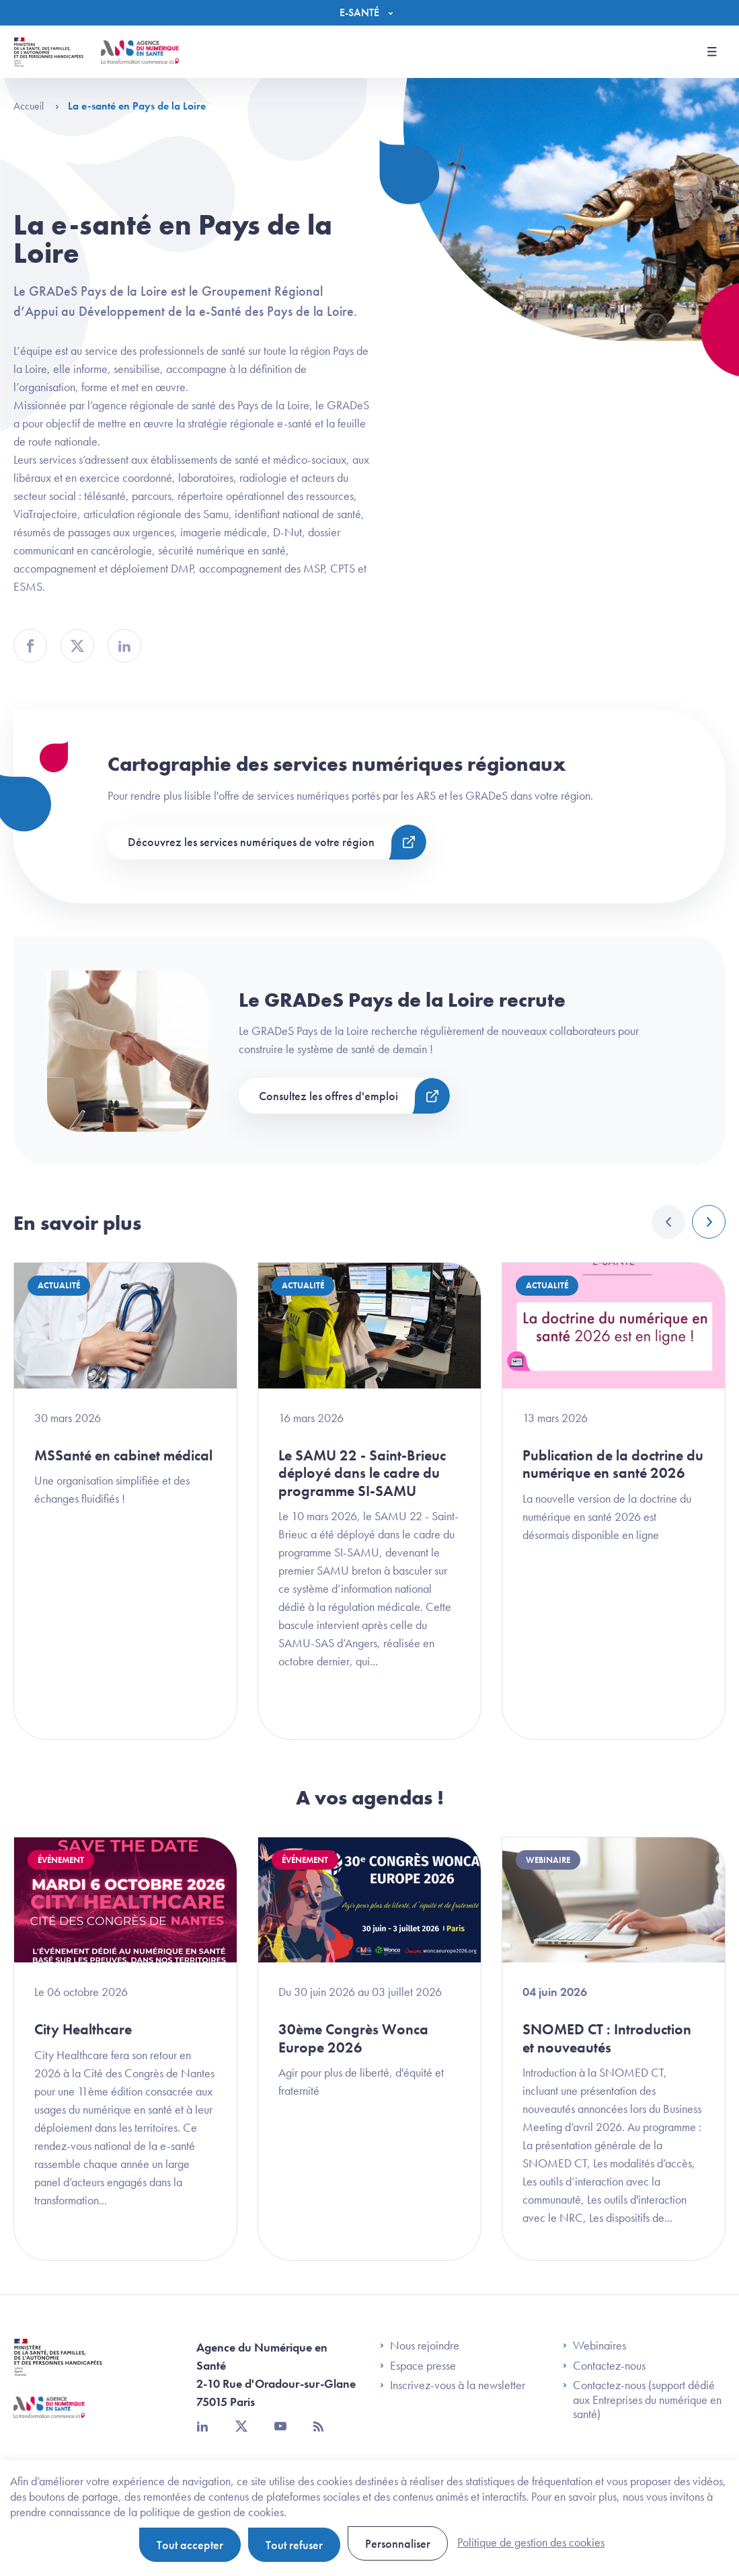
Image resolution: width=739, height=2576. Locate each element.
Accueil (36, 106)
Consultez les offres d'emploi (328, 1096)
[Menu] (369, 13)
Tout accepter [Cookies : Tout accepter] (190, 2544)
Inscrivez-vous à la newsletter (452, 2385)
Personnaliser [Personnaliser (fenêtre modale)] (397, 2543)
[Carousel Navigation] (689, 1222)
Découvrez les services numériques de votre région (251, 841)
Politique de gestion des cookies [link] (531, 2542)
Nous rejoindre (419, 2345)
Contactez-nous (604, 2365)
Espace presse (418, 2365)
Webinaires (594, 2345)
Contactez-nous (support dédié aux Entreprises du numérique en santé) (642, 2399)
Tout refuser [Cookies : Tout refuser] (294, 2544)
